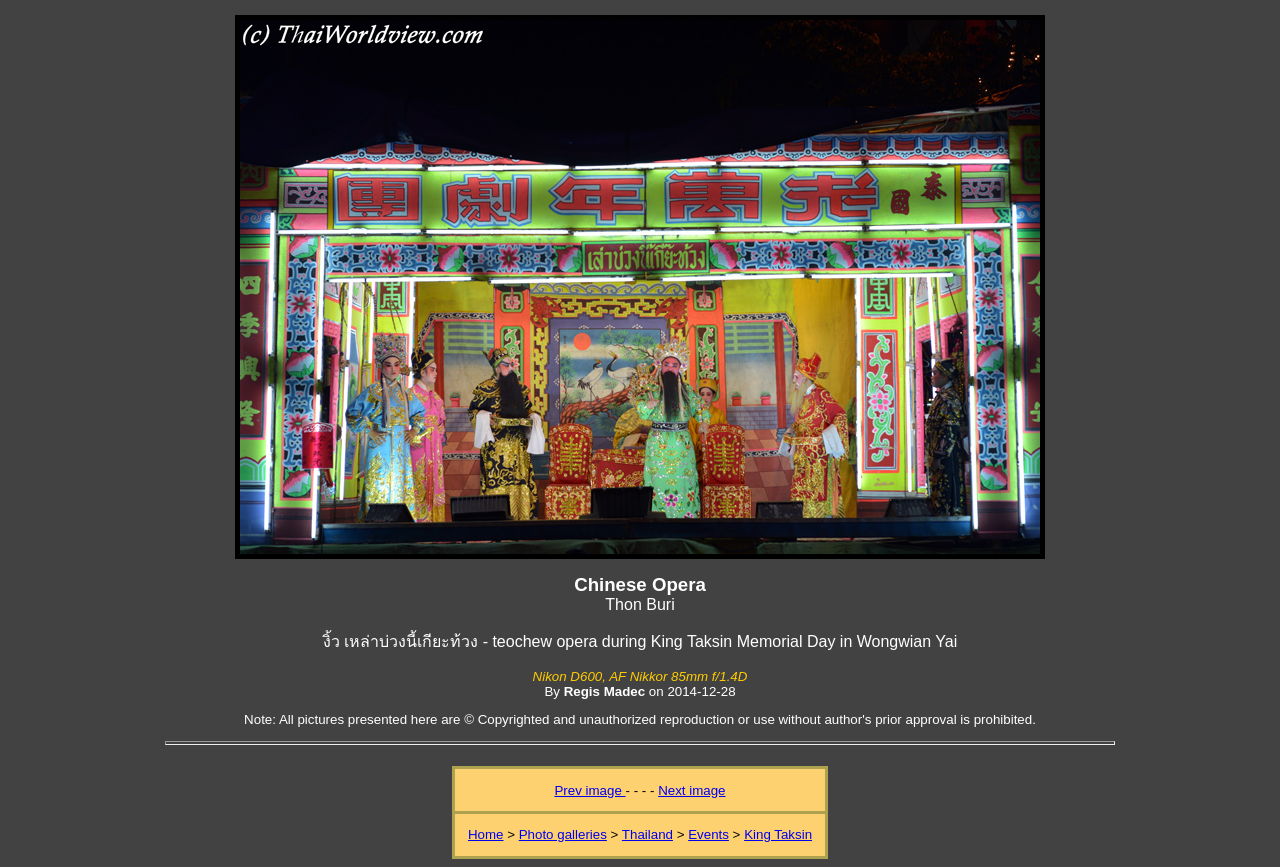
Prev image (589, 790)
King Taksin (778, 834)
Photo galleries (563, 834)
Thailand (647, 834)
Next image (691, 790)
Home (486, 834)
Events (708, 834)
